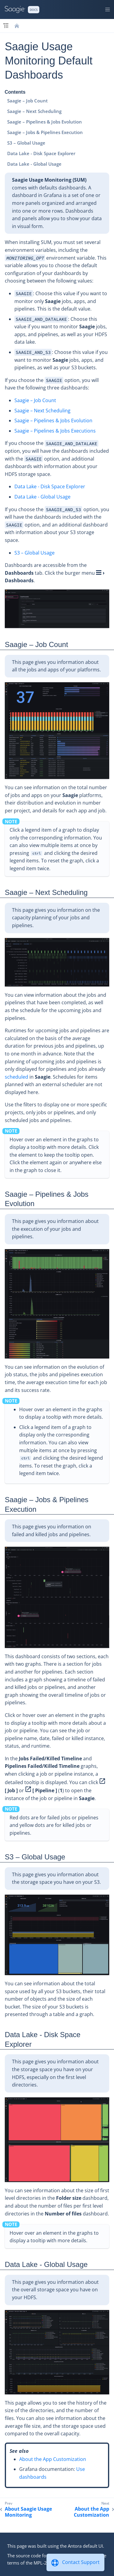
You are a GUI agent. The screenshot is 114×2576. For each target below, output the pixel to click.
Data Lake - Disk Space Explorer (41, 153)
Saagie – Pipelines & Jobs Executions (55, 430)
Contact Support (81, 2562)
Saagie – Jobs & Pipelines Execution (45, 132)
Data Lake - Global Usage (34, 164)
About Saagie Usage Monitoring (28, 2512)
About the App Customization (52, 2459)
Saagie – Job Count (27, 101)
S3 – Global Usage (26, 143)
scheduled (16, 1077)
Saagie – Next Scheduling (34, 111)
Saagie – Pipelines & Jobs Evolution (44, 122)
